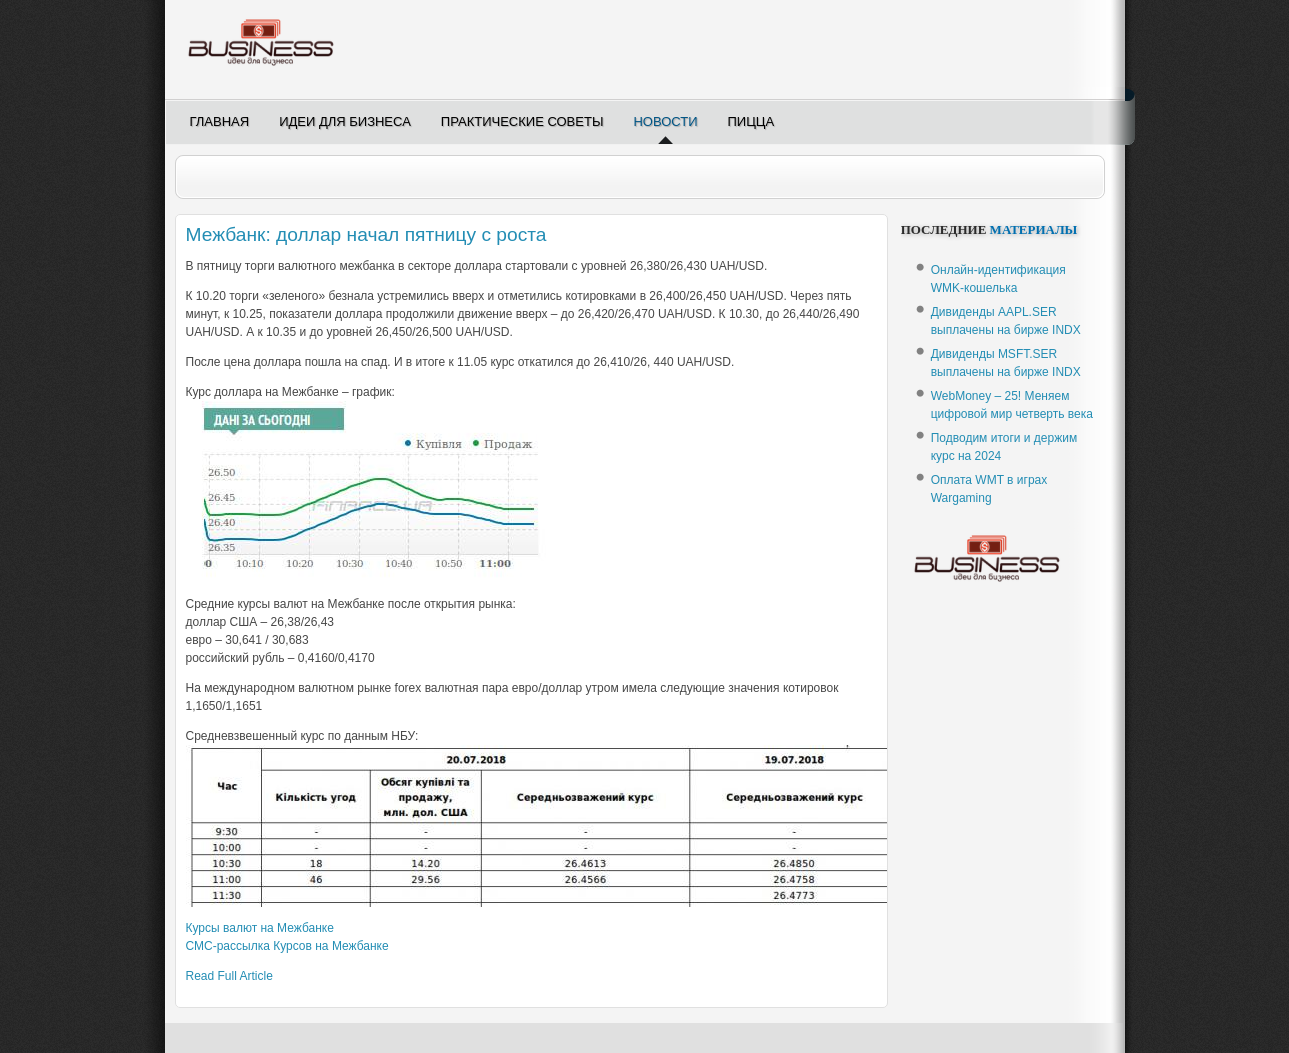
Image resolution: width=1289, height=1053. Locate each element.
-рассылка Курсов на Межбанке (287, 946)
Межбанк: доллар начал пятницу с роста (366, 234)
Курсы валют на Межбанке (260, 928)
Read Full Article (229, 976)
